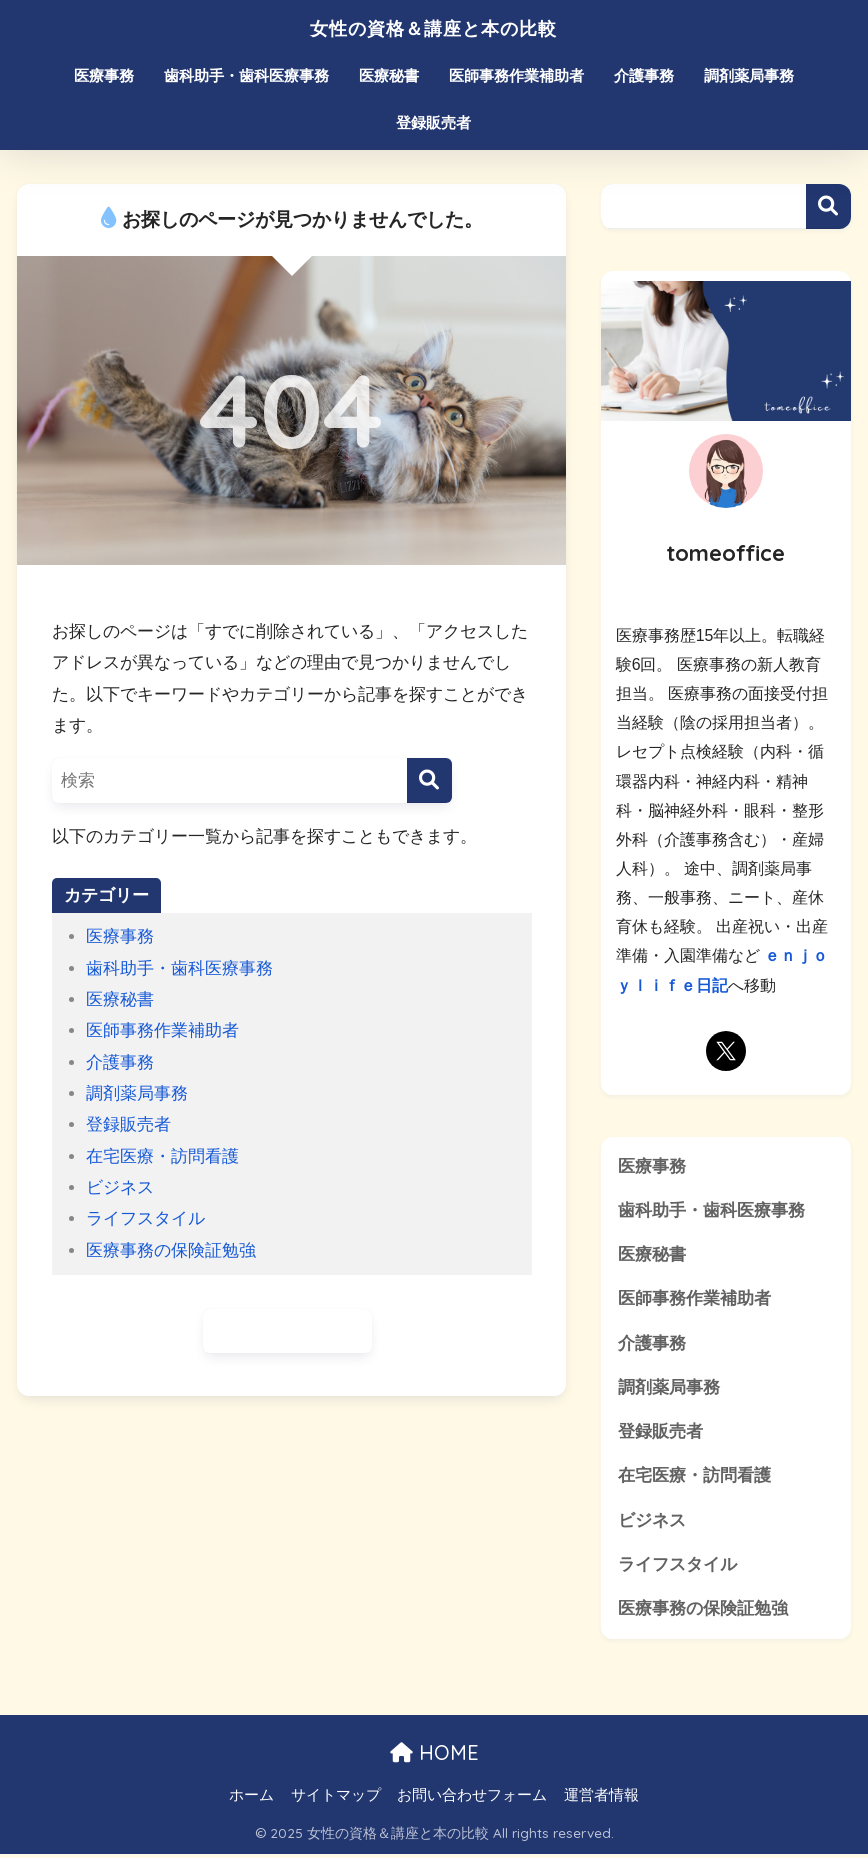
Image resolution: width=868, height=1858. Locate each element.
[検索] (429, 780)
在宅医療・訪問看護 (162, 1156)
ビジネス (120, 1187)
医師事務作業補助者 (516, 75)
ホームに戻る (288, 1331)
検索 (828, 206)
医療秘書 (389, 75)
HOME (434, 1757)
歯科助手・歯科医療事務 (246, 75)
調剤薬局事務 (749, 75)
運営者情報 (601, 1799)
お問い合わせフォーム (472, 1799)
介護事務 (644, 75)
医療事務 (104, 75)
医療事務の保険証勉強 (171, 1250)
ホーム (251, 1799)
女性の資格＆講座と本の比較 (433, 26)
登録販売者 (433, 122)
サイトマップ (336, 1799)
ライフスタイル (145, 1218)
